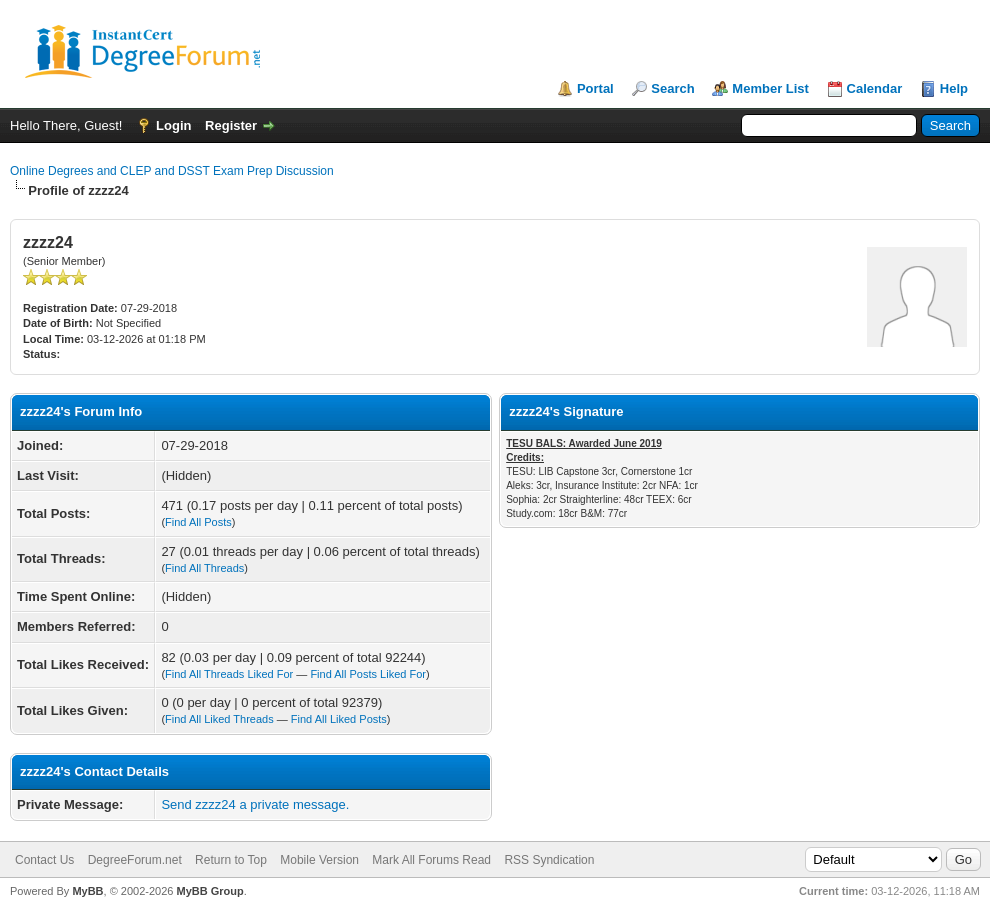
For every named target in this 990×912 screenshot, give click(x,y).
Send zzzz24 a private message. (255, 804)
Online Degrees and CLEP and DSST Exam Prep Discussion (172, 171)
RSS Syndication (549, 860)
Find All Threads (204, 568)
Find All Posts (198, 522)
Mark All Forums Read (431, 860)
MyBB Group (209, 891)
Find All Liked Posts (339, 719)
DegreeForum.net (135, 860)
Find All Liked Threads (219, 719)
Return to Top (231, 860)
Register (231, 125)
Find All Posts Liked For (368, 674)
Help (954, 88)
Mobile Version (319, 860)
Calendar (875, 88)
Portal (595, 88)
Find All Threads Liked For (229, 674)
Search (672, 88)
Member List (770, 88)
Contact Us (44, 860)
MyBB (87, 891)
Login (173, 125)
